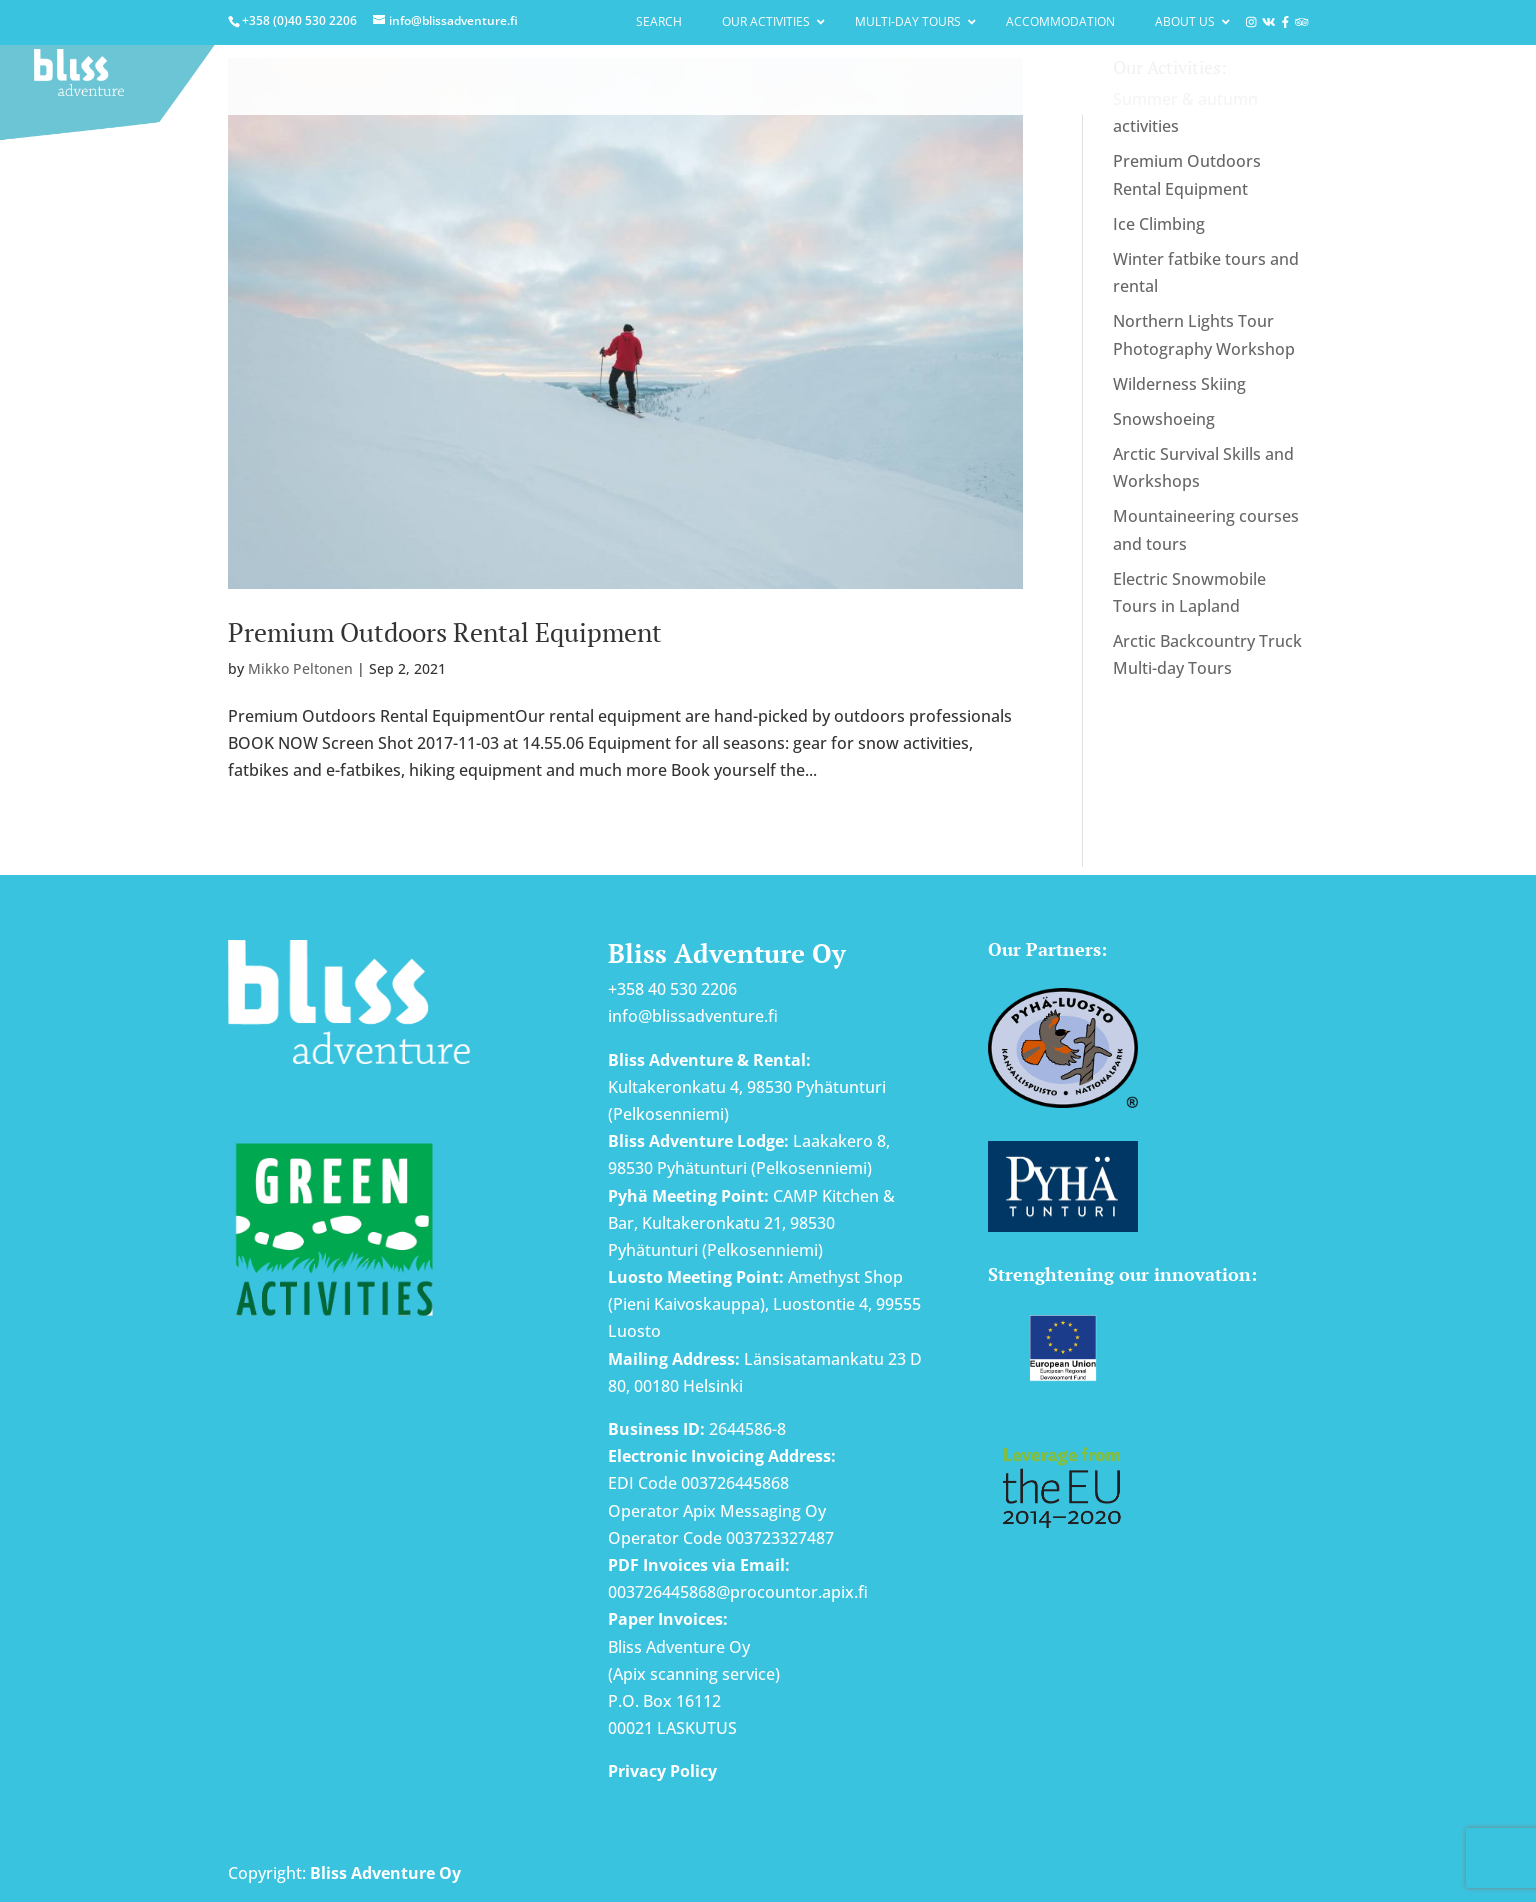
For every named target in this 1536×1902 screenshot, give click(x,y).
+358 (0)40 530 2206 (299, 20)
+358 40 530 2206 (672, 989)
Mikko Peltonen (300, 668)
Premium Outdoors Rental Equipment (445, 632)
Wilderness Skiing (1179, 384)
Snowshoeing (1164, 419)
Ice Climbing (1159, 224)
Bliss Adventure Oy (385, 1873)
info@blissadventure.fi (693, 1016)
